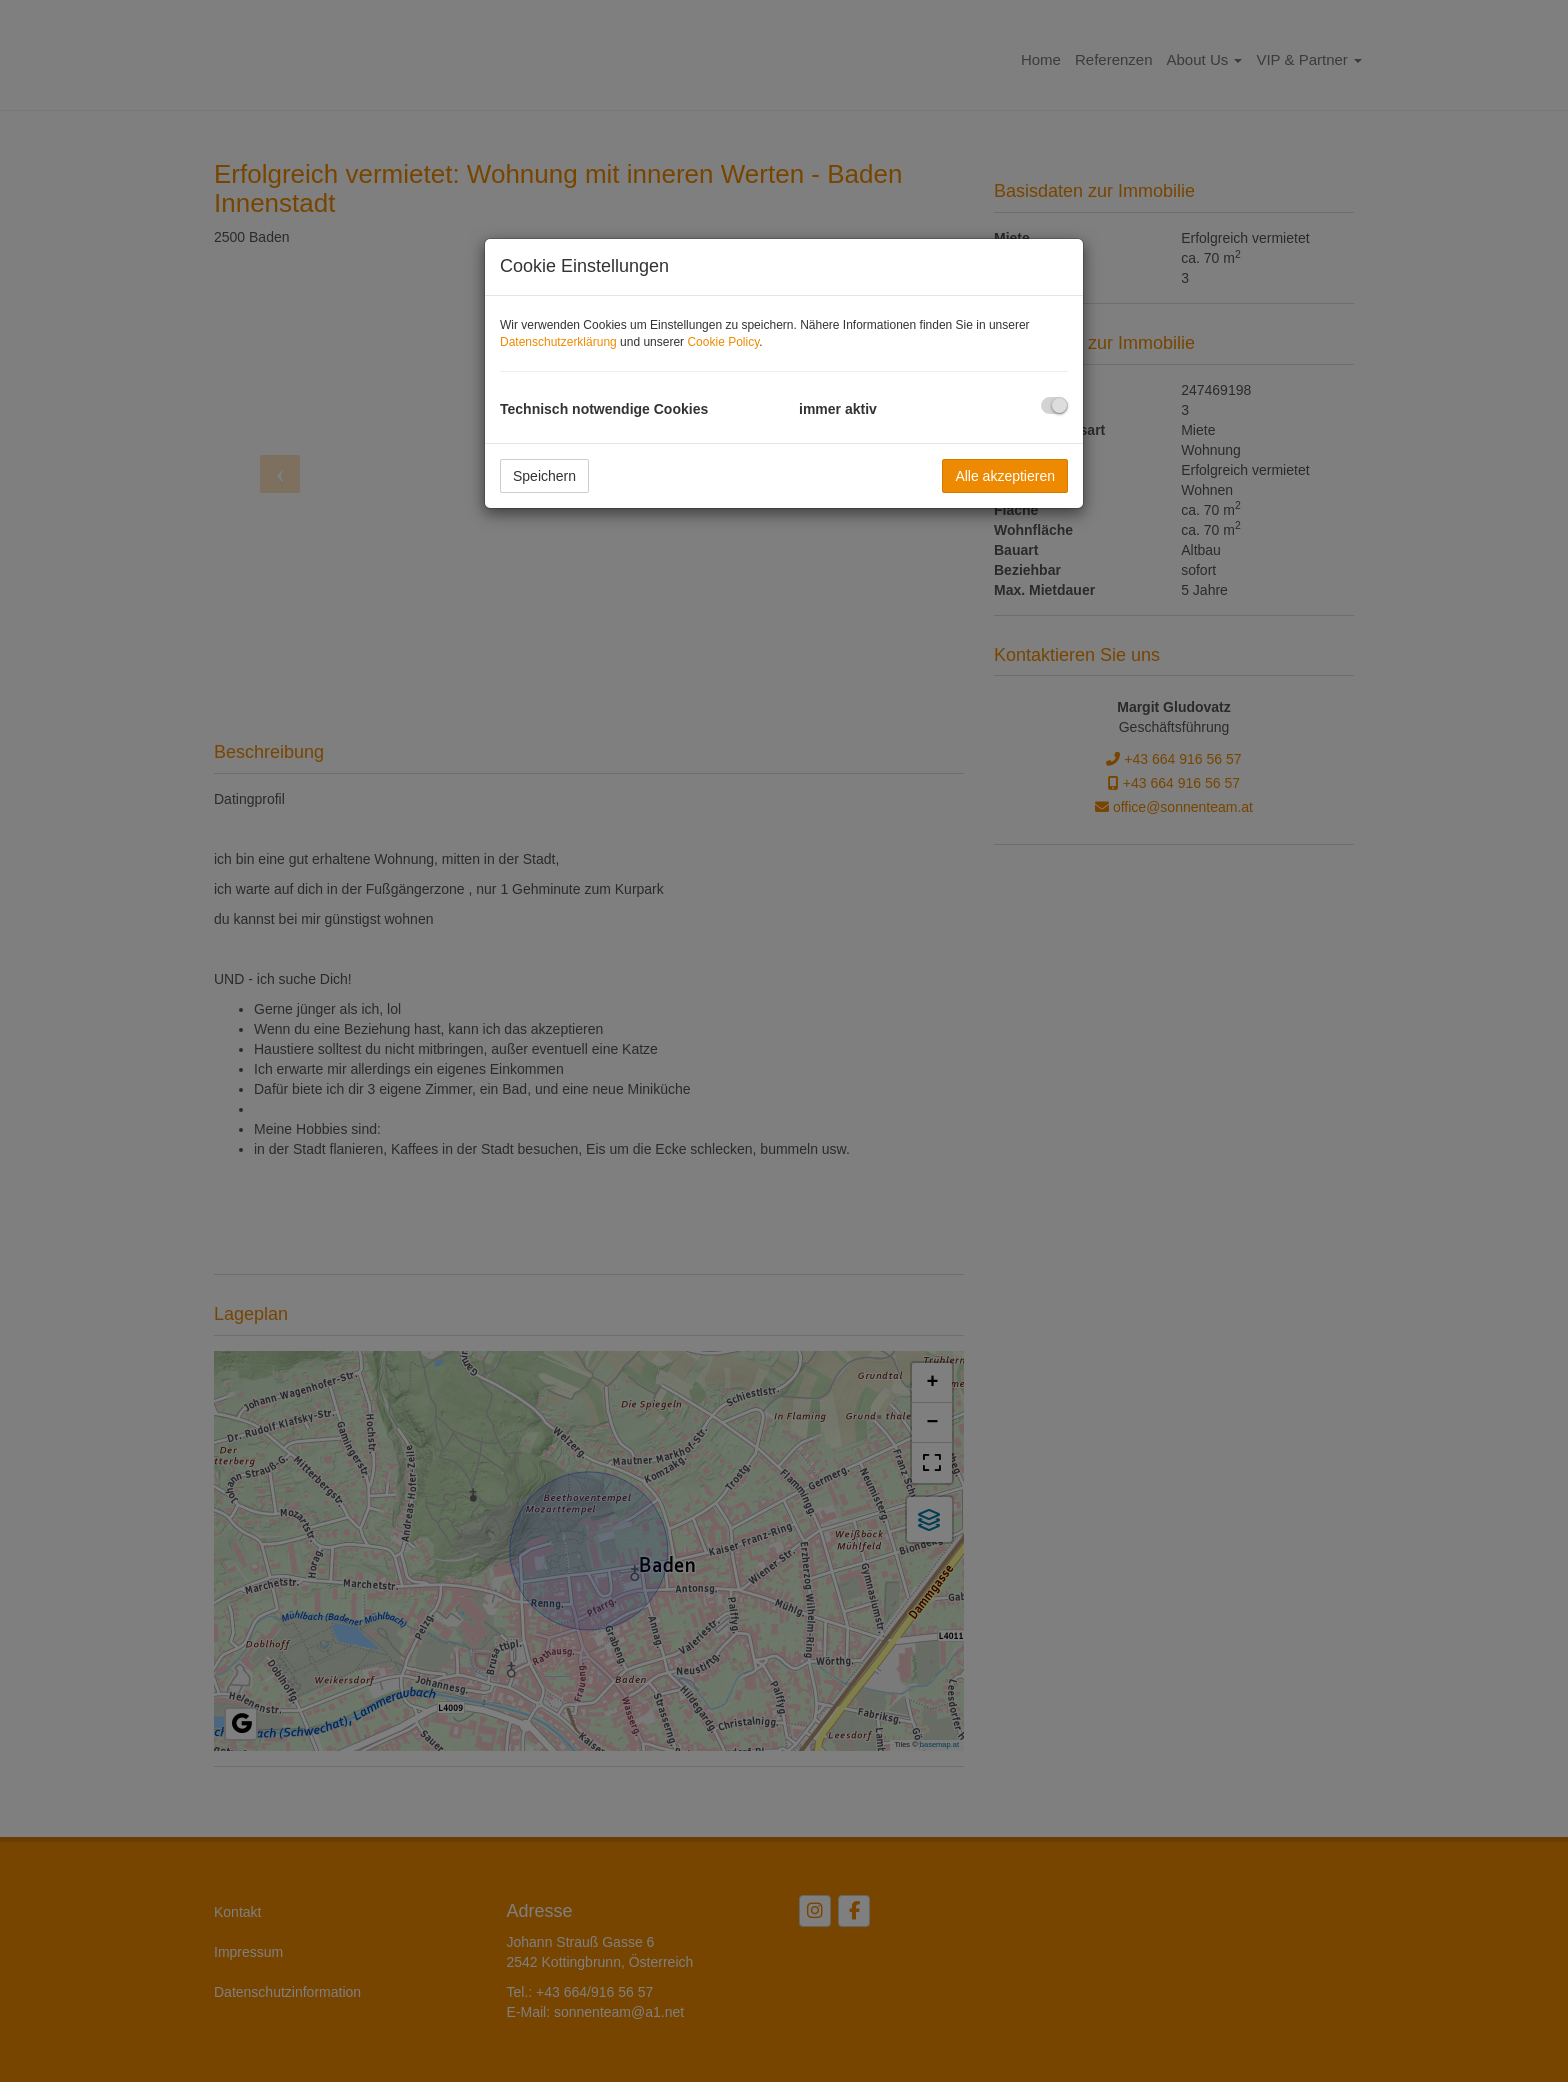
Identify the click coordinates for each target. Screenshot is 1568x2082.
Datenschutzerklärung (558, 342)
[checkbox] (1054, 405)
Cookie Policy (723, 342)
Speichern (544, 476)
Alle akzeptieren (1005, 476)
